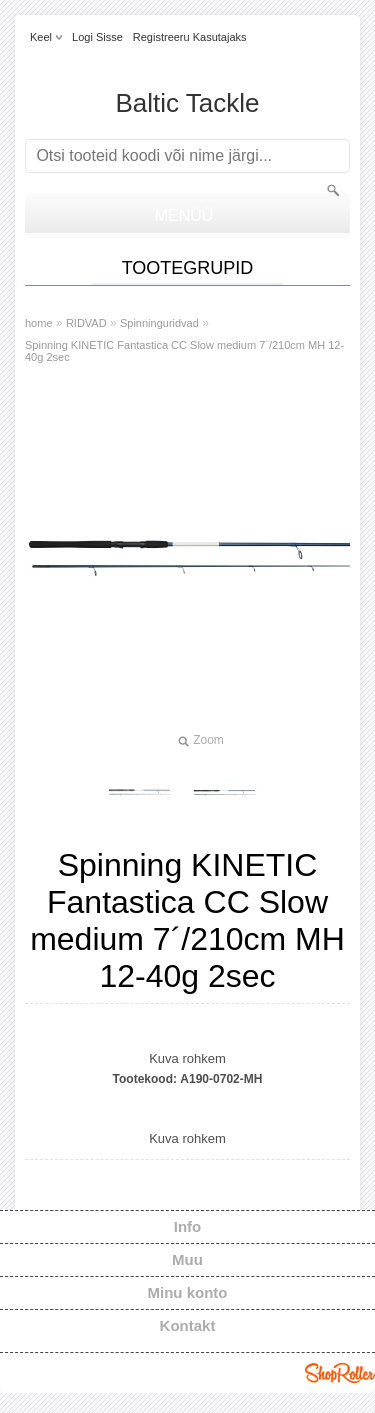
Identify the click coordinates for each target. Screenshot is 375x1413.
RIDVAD (86, 323)
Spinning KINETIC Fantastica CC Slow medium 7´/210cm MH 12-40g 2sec (184, 351)
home (39, 323)
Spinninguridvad (159, 323)
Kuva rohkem (187, 1058)
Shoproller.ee (340, 1373)
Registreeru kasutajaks (190, 37)
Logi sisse (97, 37)
